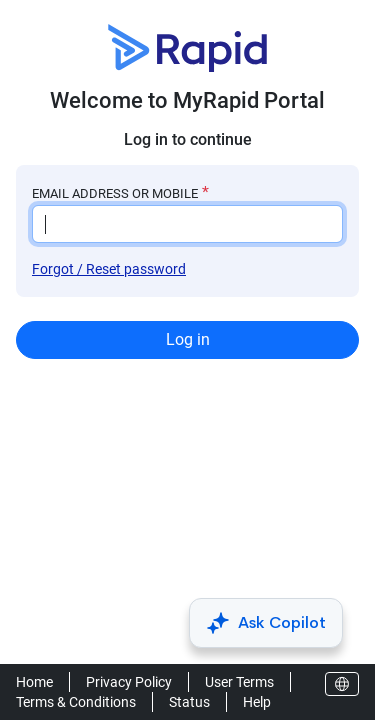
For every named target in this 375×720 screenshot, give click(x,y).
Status (189, 702)
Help (257, 702)
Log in (188, 339)
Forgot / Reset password (109, 269)
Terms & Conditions (76, 702)
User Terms (239, 682)
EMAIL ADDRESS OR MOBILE (115, 193)
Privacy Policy (129, 682)
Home (34, 682)
